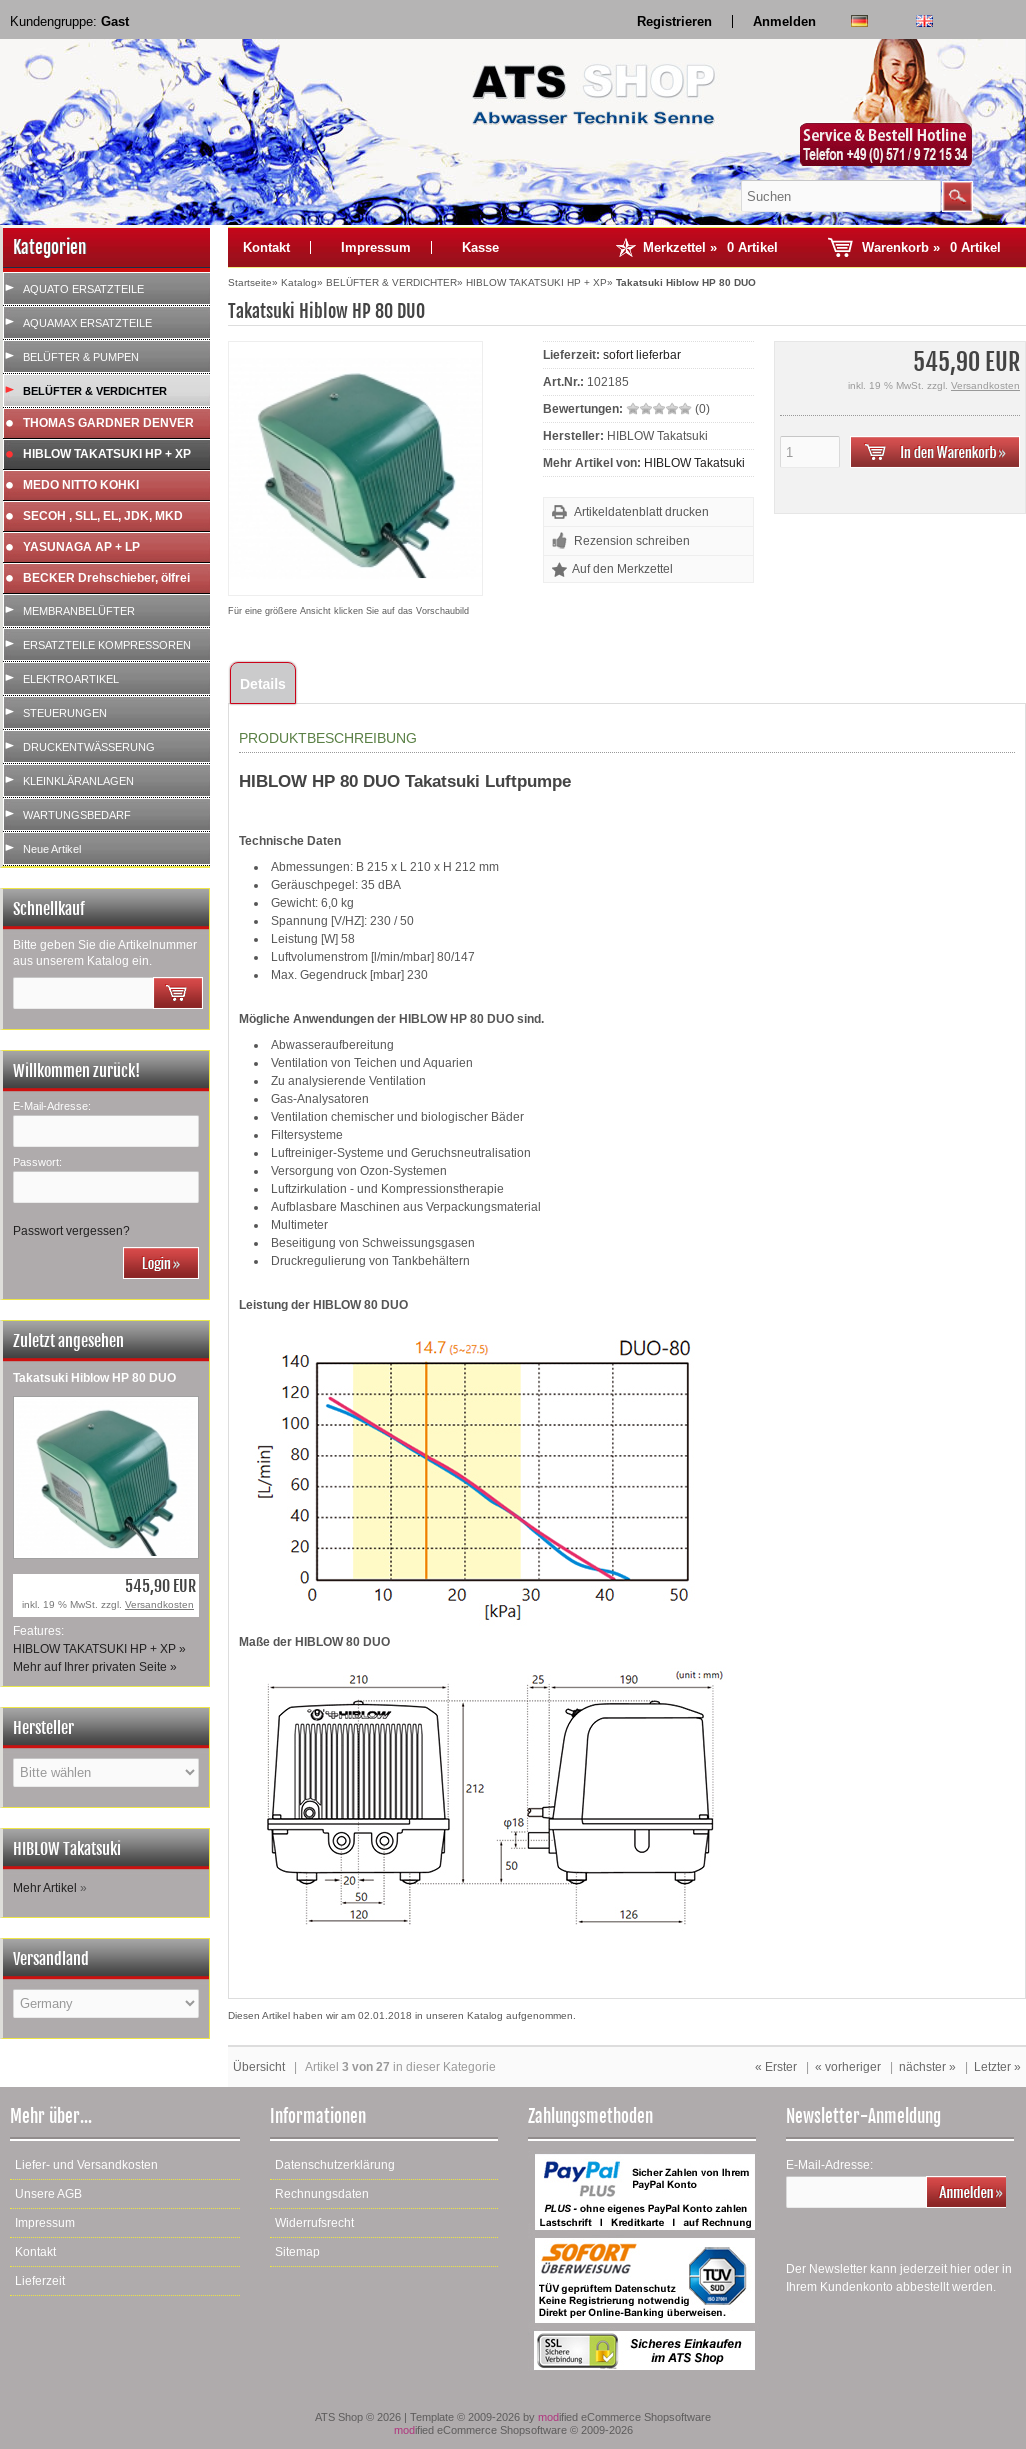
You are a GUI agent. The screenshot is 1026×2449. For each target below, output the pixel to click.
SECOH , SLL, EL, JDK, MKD (103, 516)
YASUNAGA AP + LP (81, 547)
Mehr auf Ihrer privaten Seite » (95, 1667)
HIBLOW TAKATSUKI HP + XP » (99, 1649)
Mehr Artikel (45, 1888)
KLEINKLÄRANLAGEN (78, 781)
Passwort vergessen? (71, 1231)
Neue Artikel (52, 849)
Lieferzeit (40, 2281)
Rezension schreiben (632, 541)
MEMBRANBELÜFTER (79, 611)
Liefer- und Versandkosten (86, 2165)
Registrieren (674, 21)
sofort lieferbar (642, 355)
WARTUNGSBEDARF (77, 815)
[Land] (106, 2003)
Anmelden (784, 21)
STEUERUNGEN (65, 713)
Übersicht (259, 2067)
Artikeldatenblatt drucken (641, 512)
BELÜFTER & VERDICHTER (95, 391)
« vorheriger (848, 2067)
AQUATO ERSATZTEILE (83, 289)
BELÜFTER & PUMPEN (81, 357)
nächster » (927, 2067)
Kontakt (266, 247)
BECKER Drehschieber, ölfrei (106, 578)
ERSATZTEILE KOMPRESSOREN (107, 645)
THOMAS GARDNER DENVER (108, 423)
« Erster (776, 2067)
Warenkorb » (931, 247)
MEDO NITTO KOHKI (81, 485)
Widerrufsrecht (314, 2223)
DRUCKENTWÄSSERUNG (89, 747)
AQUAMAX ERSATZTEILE (87, 323)
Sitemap (297, 2252)
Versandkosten (159, 1604)
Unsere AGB (48, 2194)
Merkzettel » (710, 247)
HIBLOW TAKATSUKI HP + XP (107, 454)
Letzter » (997, 2067)
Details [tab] (263, 684)
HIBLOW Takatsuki (694, 463)
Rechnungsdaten (322, 2194)
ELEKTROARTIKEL (71, 679)
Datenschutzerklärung (335, 2165)
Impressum (376, 247)
